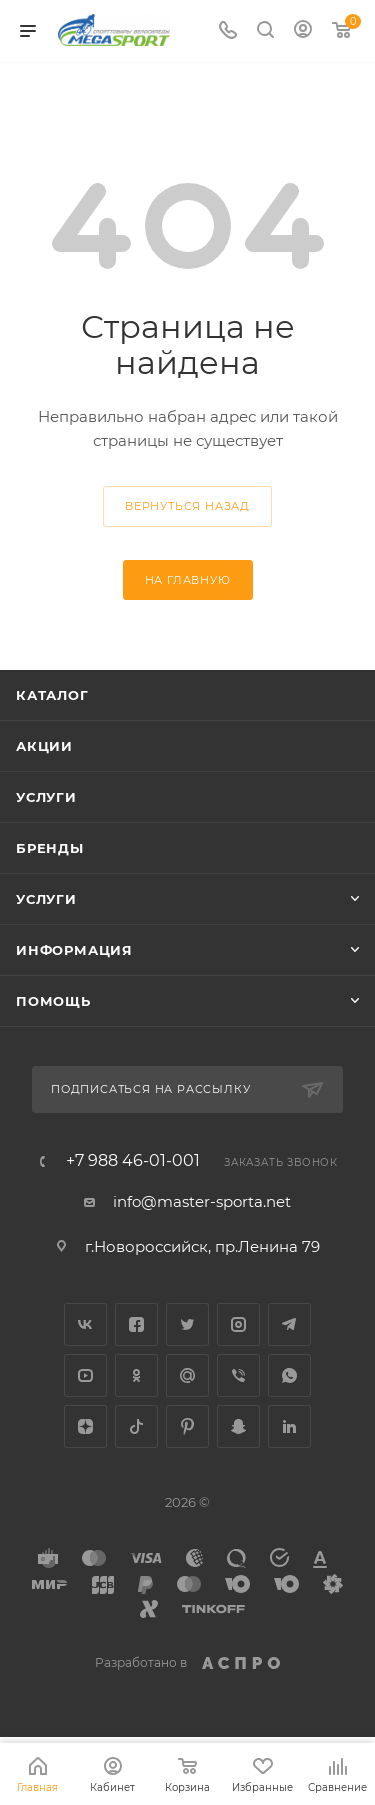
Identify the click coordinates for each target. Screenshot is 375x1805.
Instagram (238, 1324)
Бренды (50, 848)
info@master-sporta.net (202, 1201)
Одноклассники (136, 1375)
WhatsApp (289, 1375)
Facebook (136, 1324)
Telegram (289, 1324)
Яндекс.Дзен (85, 1426)
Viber (238, 1375)
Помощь (53, 1001)
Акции (44, 746)
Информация (74, 950)
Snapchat (238, 1426)
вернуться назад (187, 506)
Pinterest (187, 1426)
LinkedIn (289, 1426)
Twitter (187, 1324)
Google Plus (187, 1375)
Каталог (52, 695)
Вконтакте (85, 1324)
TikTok (136, 1426)
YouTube (85, 1375)
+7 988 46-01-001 (133, 1161)
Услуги (46, 797)
